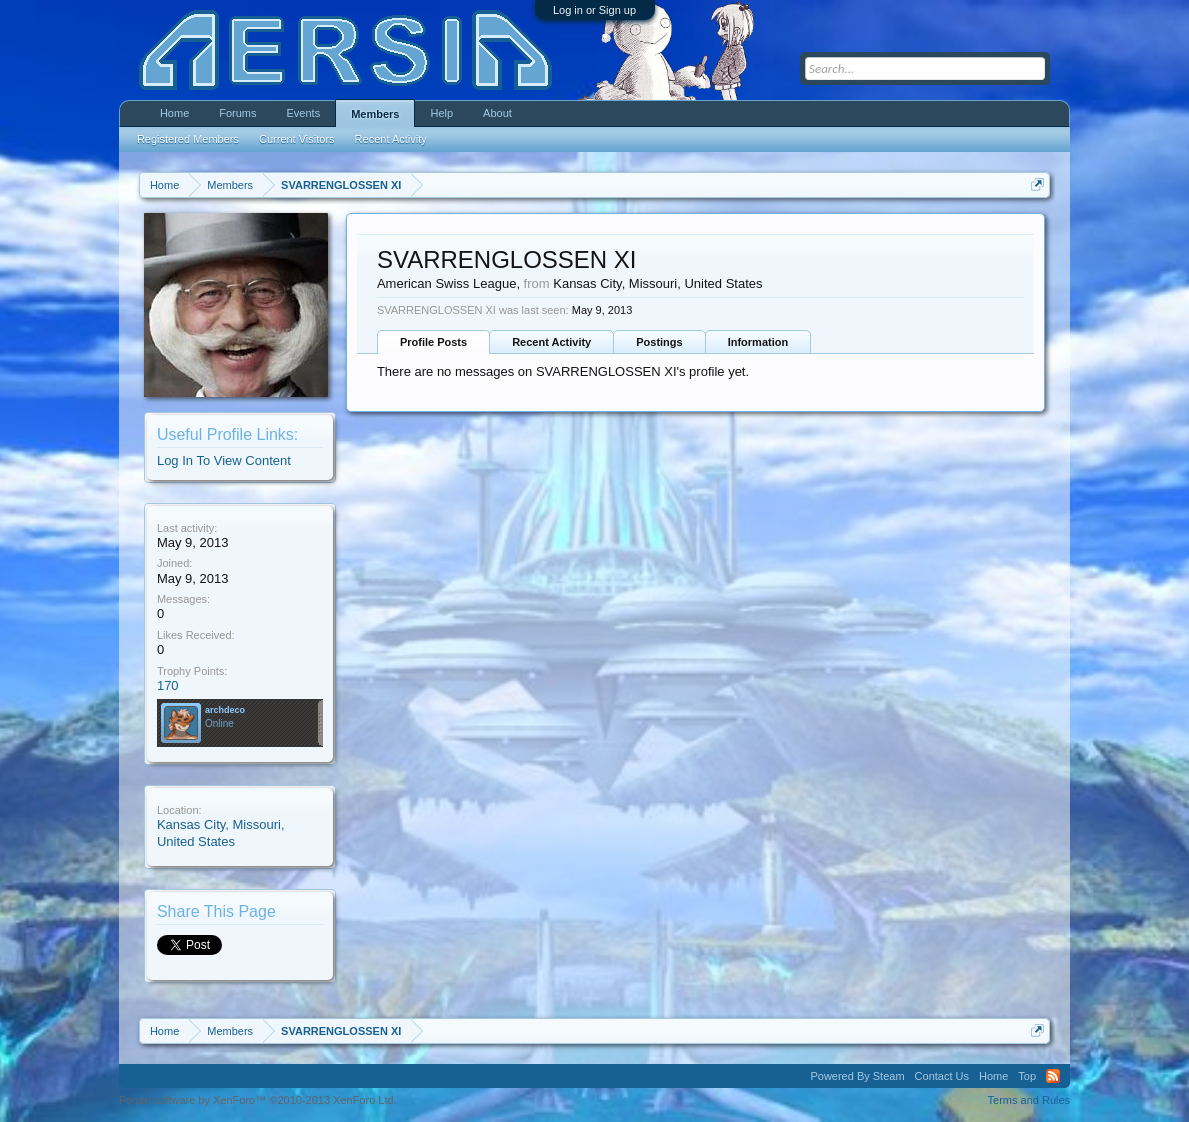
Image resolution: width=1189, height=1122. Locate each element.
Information (758, 342)
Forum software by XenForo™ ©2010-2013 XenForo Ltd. (258, 1100)
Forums (237, 113)
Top (1027, 1076)
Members (375, 114)
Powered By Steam (857, 1076)
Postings (659, 342)
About (497, 113)
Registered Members (188, 139)
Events (304, 113)
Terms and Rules (1029, 1100)
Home (174, 113)
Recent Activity (551, 342)
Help (441, 113)
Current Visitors (297, 139)
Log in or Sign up (594, 10)
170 (168, 685)
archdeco (225, 710)
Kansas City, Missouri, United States (221, 833)
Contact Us (942, 1076)
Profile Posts (433, 342)
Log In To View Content (224, 460)
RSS (1053, 1076)
